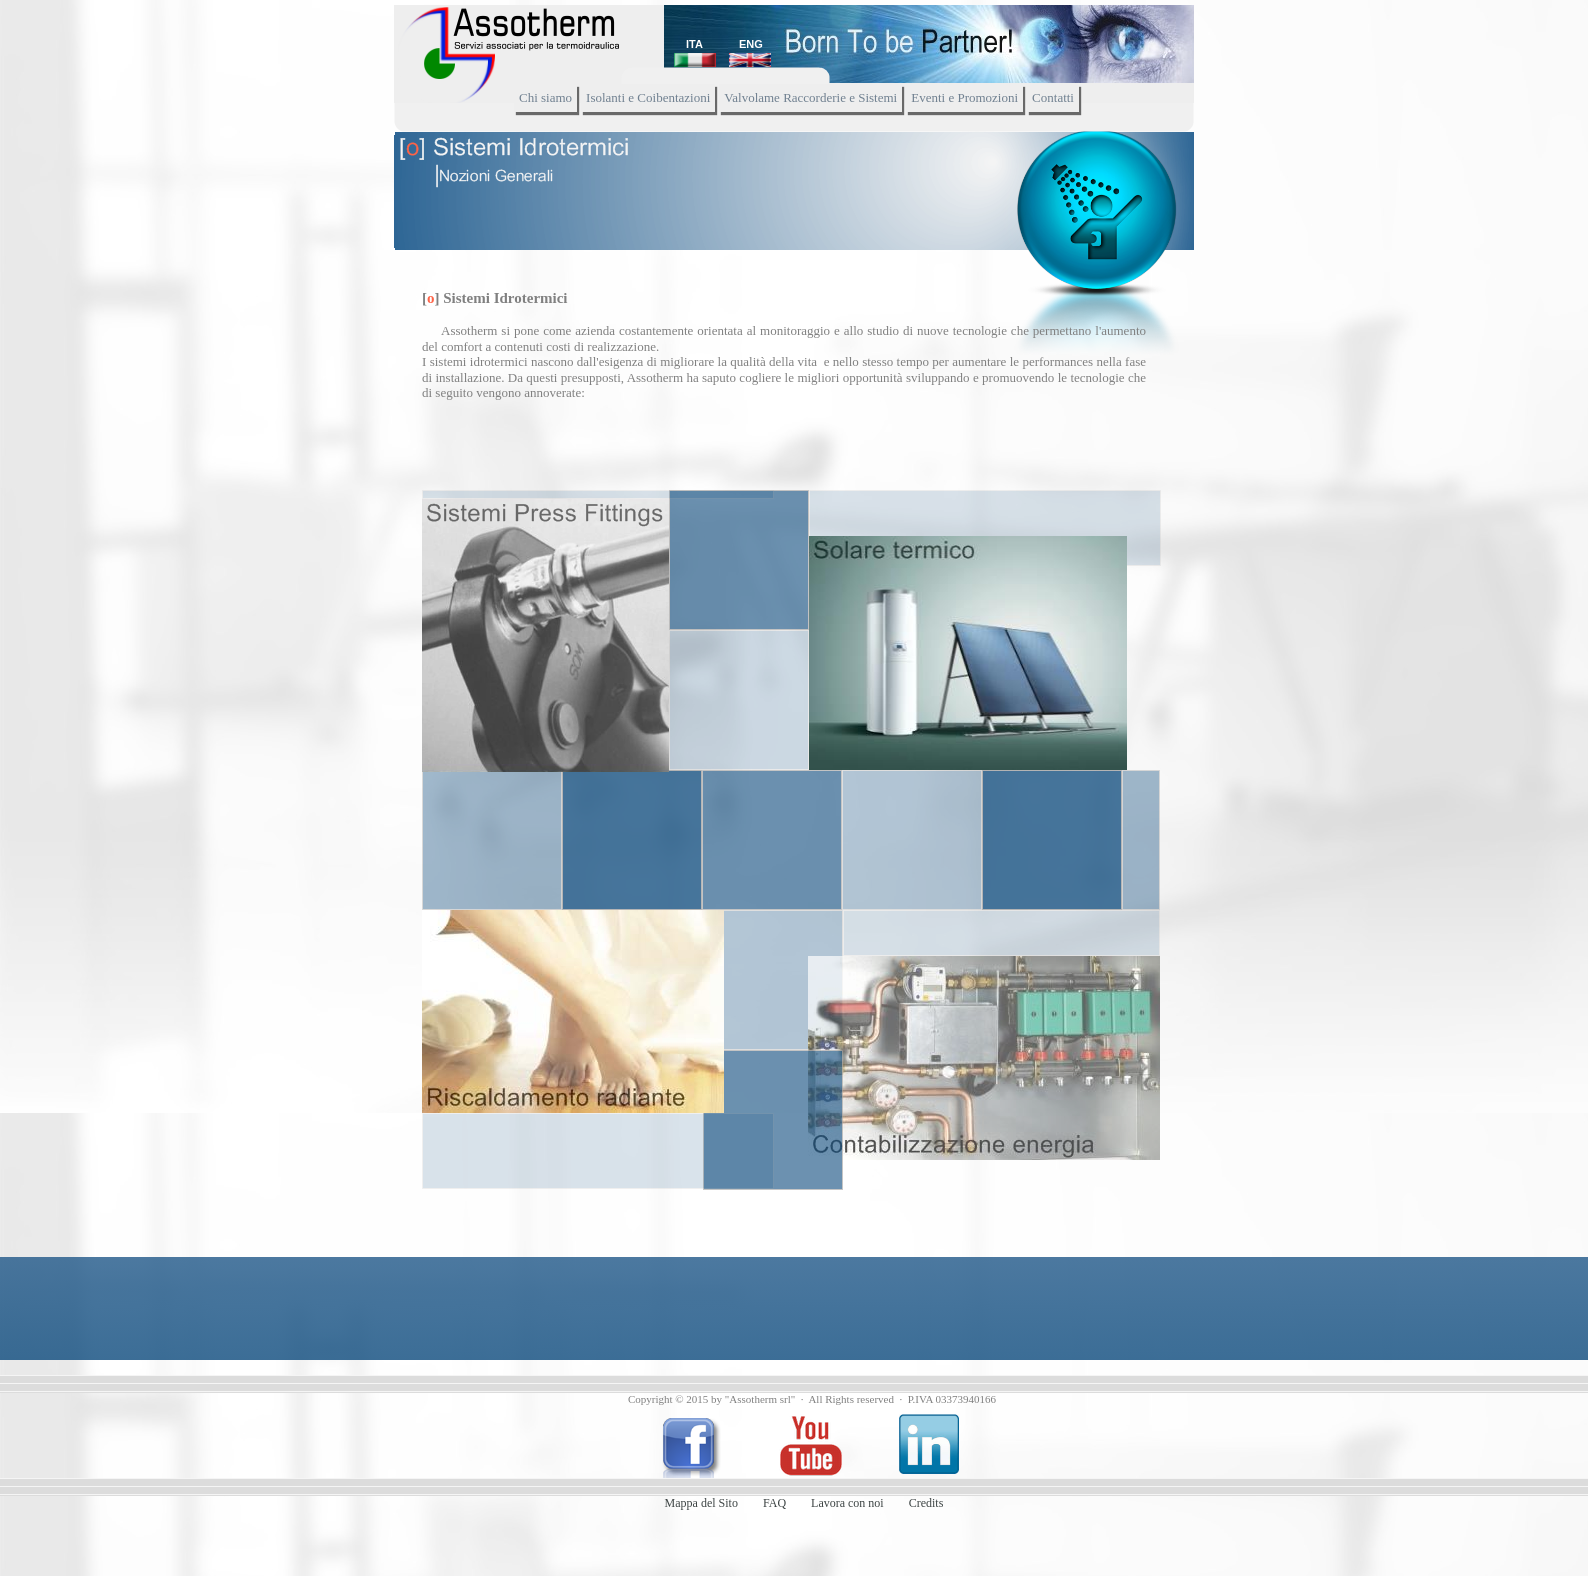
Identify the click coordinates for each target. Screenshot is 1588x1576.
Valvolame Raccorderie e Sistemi (810, 97)
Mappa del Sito (701, 1503)
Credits (926, 1503)
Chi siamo (545, 97)
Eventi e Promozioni (964, 97)
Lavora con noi (847, 1503)
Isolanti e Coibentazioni (648, 97)
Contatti (1053, 97)
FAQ (774, 1503)
